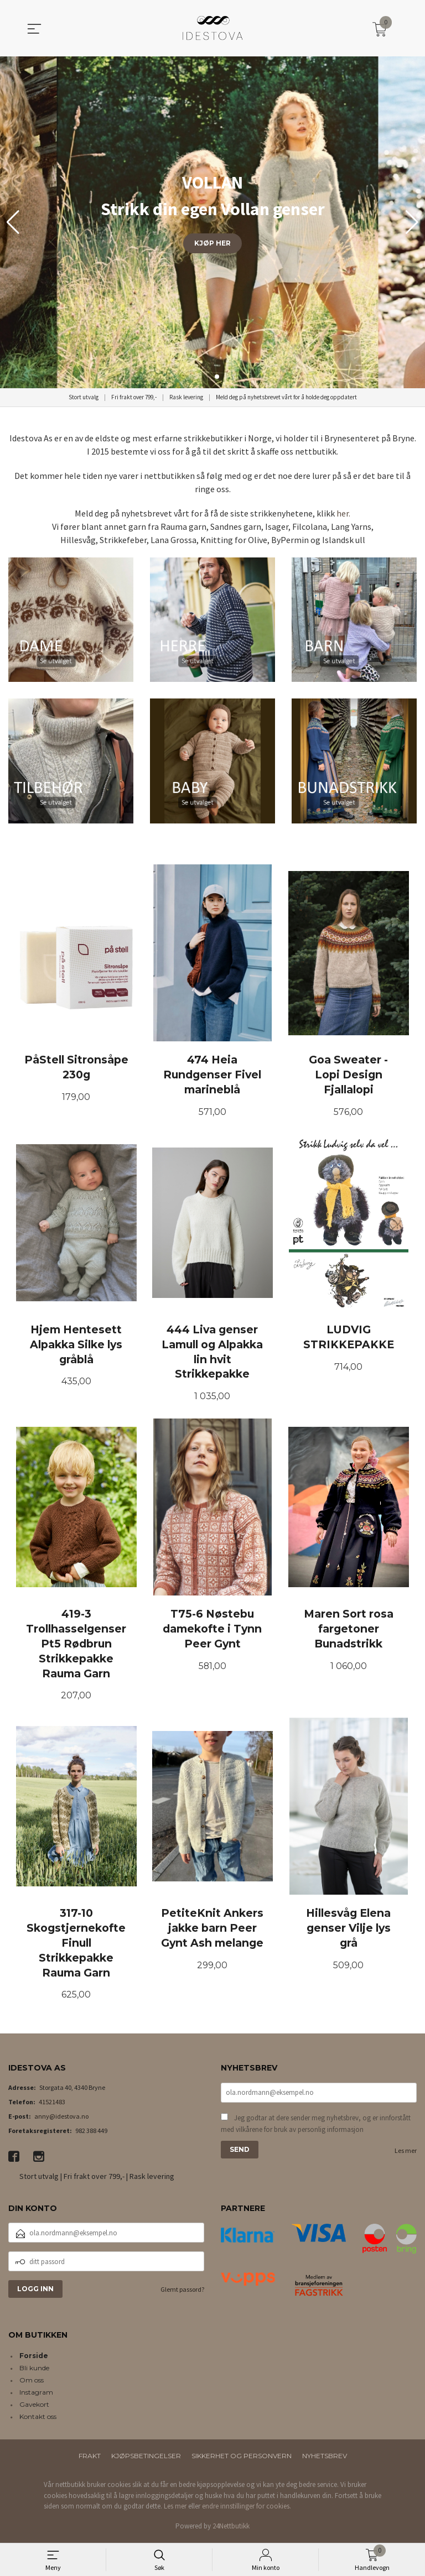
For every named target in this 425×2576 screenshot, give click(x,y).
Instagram (36, 2395)
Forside (33, 2358)
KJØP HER (212, 243)
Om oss (31, 2383)
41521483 (52, 2104)
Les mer (406, 2153)
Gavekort (34, 2407)
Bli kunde (34, 2370)
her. (343, 513)
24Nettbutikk (231, 2528)
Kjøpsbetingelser (146, 2458)
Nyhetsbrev (324, 2458)
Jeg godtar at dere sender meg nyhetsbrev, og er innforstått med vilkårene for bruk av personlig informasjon (316, 2126)
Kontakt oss (37, 2419)
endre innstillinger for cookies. (246, 2509)
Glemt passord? (182, 2292)
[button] (412, 222)
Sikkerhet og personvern (241, 2458)
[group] (212, 222)
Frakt (90, 2458)
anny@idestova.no (61, 2119)
